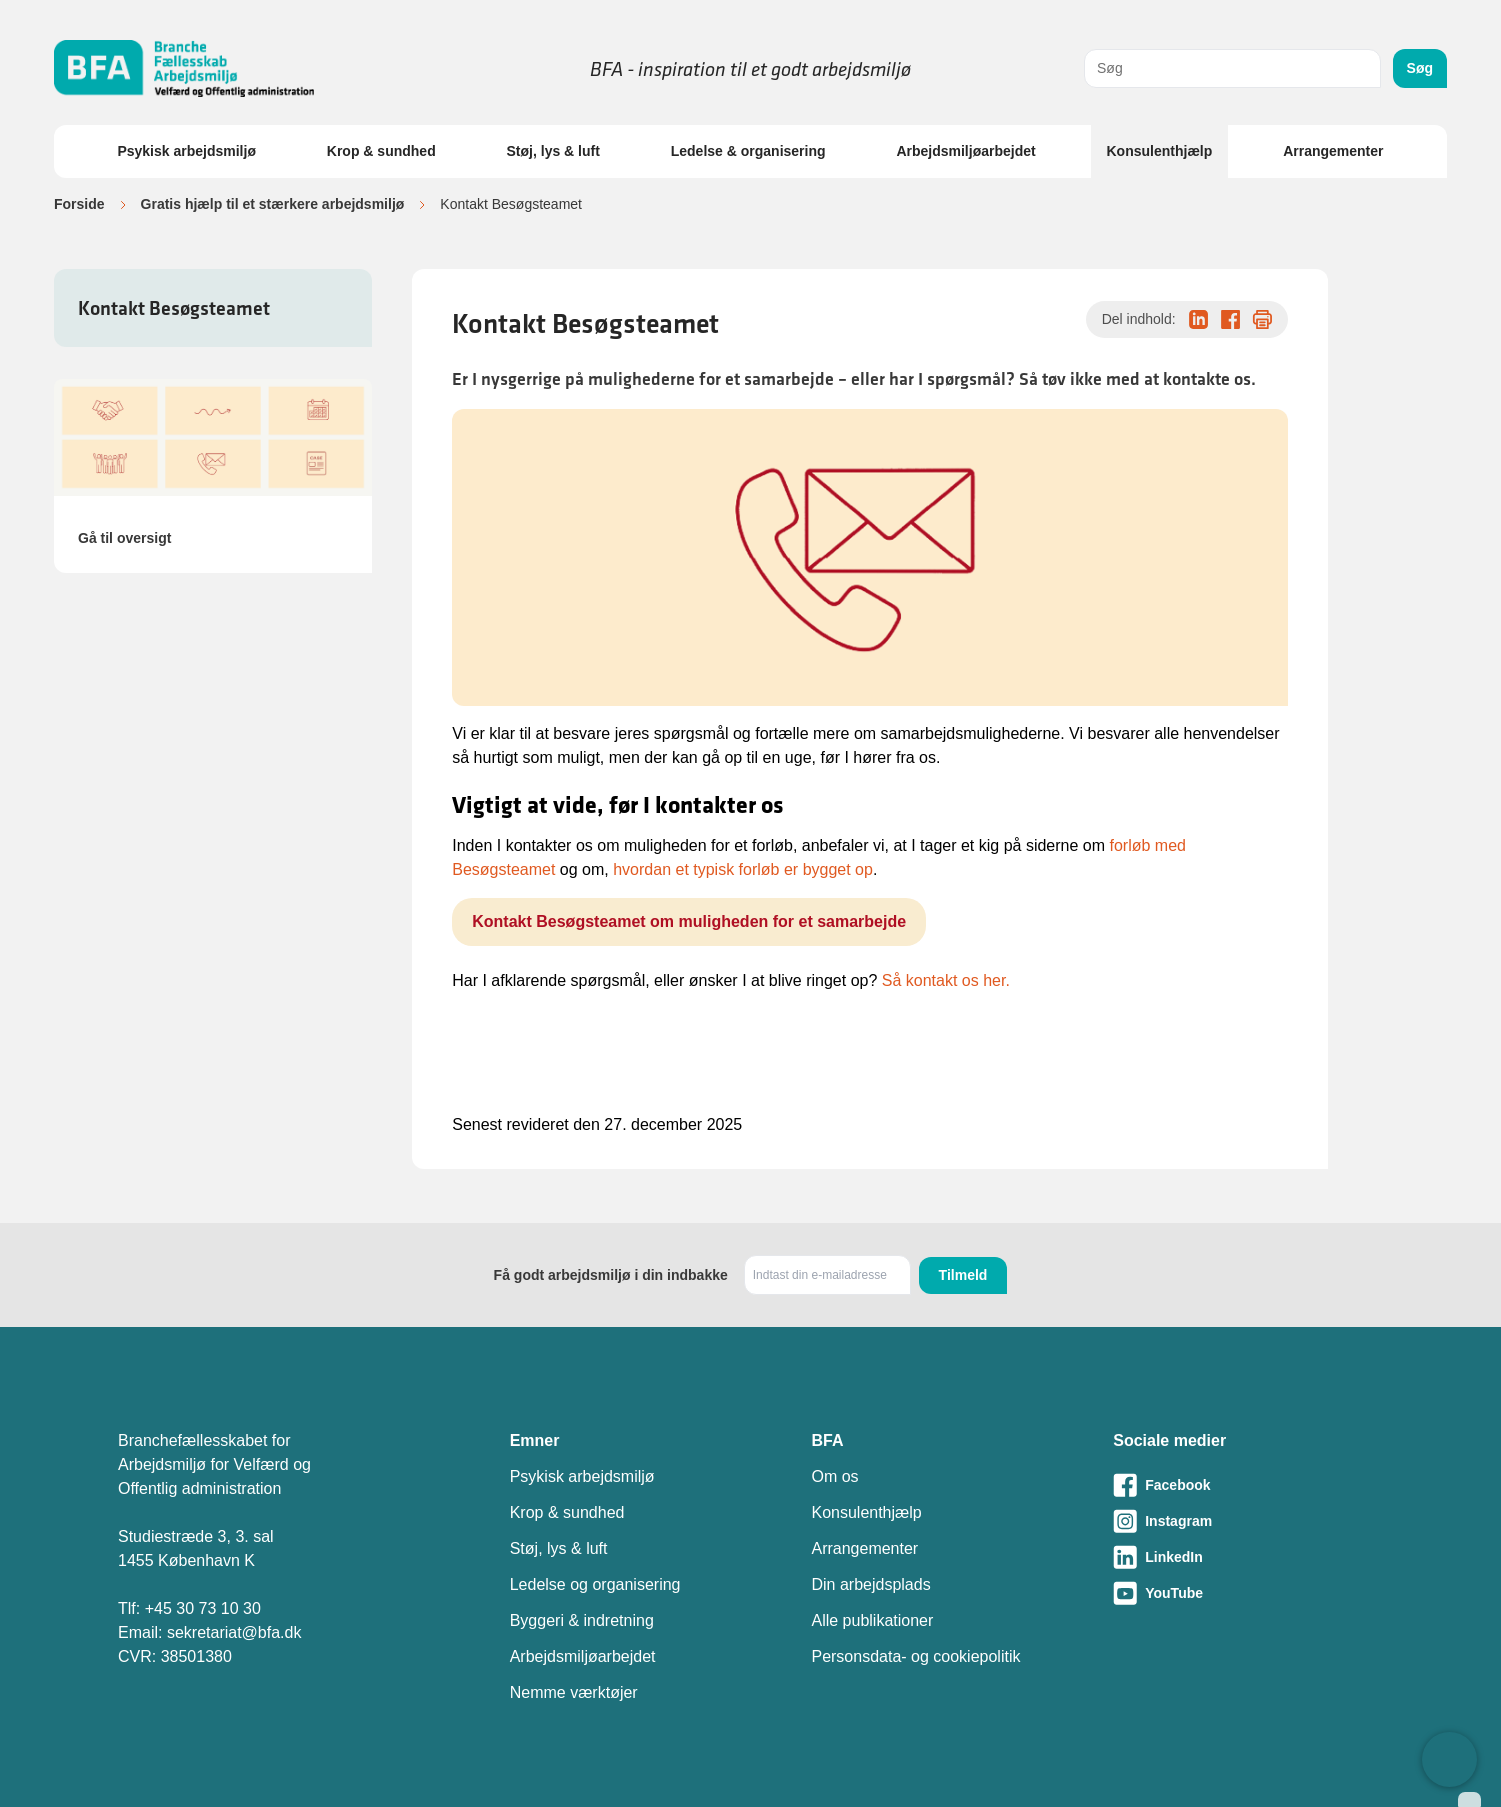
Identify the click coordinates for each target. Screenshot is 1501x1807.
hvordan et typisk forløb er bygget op (743, 869)
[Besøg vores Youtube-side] (1248, 1593)
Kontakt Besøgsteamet (174, 308)
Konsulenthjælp (1160, 151)
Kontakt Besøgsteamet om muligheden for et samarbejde (689, 921)
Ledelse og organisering (595, 1584)
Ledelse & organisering (748, 151)
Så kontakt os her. (946, 980)
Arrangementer (1333, 151)
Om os (834, 1476)
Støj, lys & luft (553, 151)
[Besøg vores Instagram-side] (1248, 1521)
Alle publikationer (872, 1620)
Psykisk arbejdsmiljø (186, 151)
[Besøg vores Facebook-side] (1248, 1485)
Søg (1420, 68)
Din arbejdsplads (870, 1584)
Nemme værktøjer (574, 1692)
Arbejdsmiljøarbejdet (965, 151)
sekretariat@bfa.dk (234, 1632)
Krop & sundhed (381, 151)
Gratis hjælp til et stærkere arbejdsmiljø (273, 204)
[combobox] (1232, 68)
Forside (79, 204)
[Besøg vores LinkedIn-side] (1248, 1557)
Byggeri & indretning (582, 1620)
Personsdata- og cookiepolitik (915, 1656)
